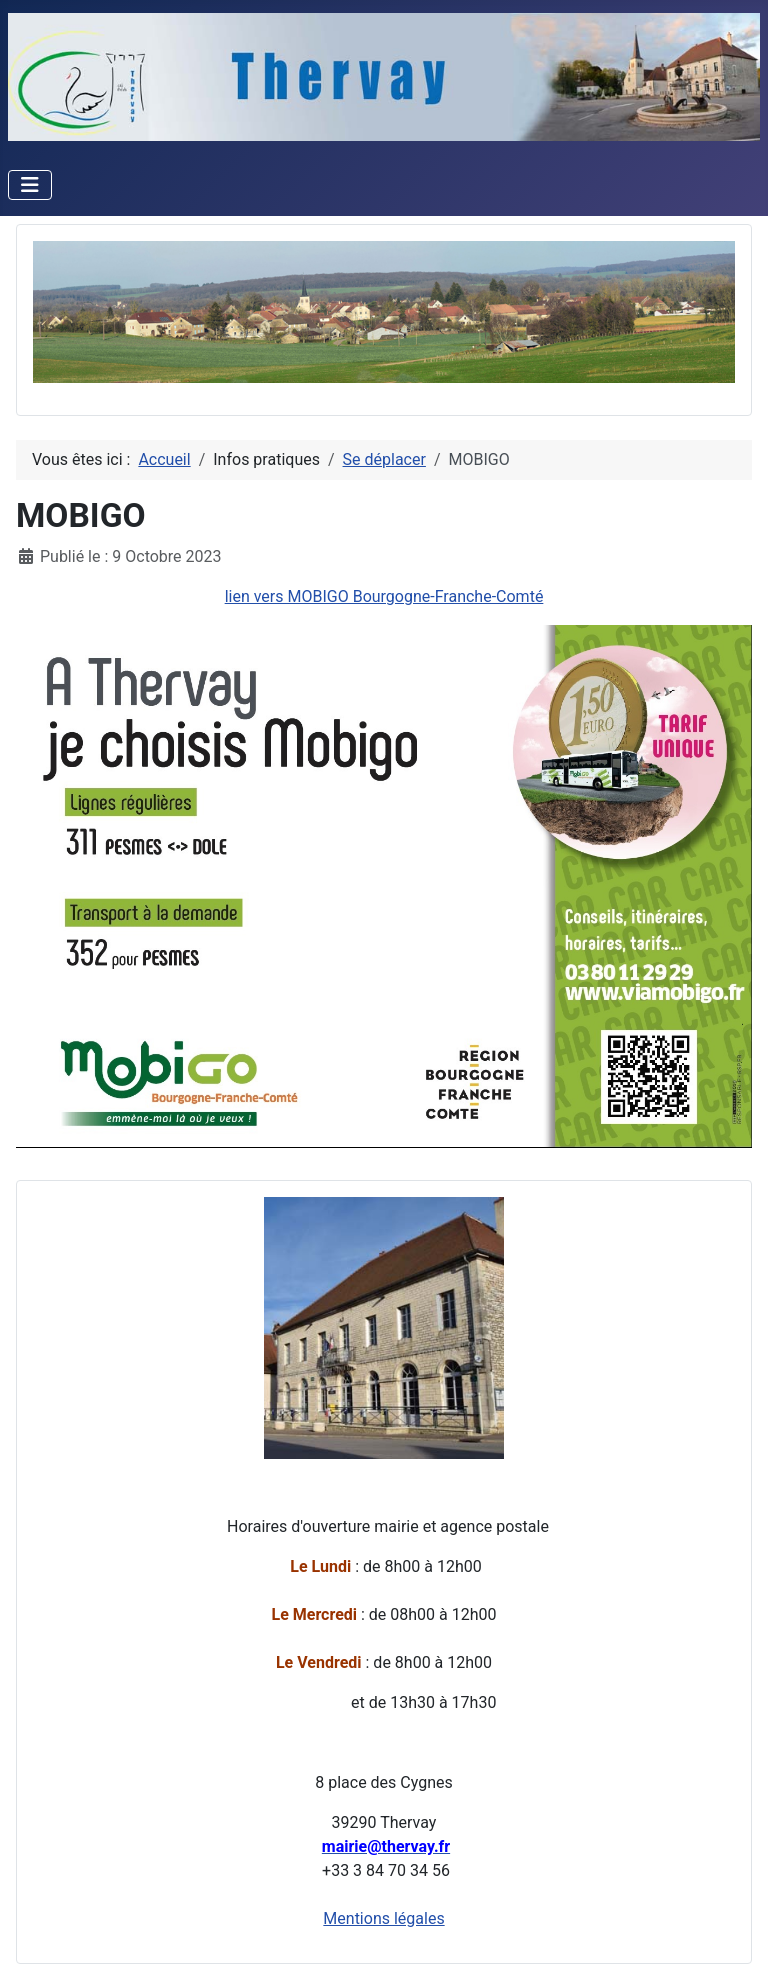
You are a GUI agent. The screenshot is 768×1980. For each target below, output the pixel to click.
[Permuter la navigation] (30, 185)
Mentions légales (383, 1918)
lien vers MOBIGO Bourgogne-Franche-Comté (384, 596)
